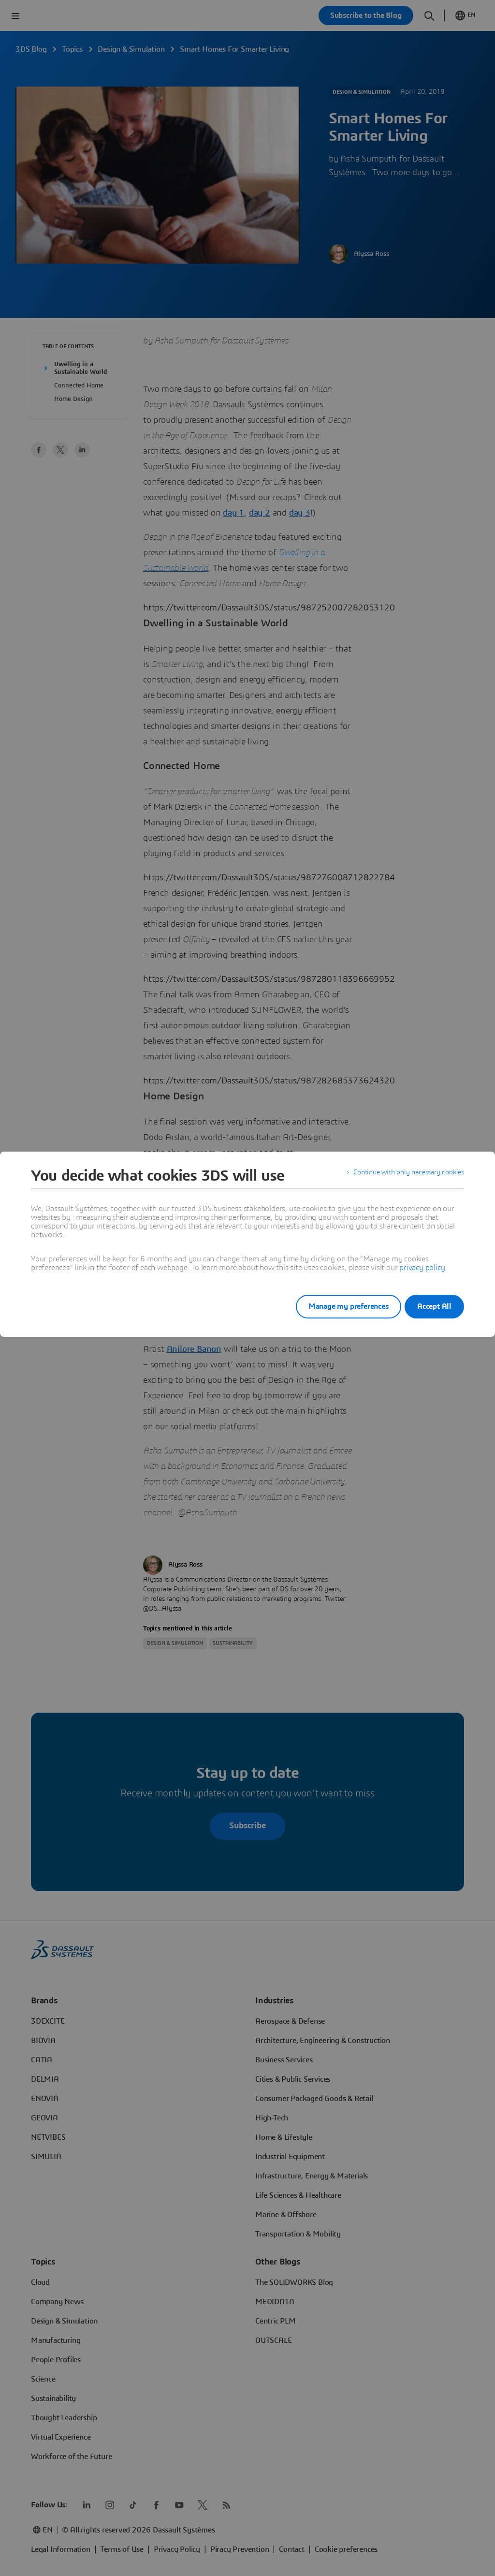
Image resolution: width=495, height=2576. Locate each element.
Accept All (434, 1306)
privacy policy (422, 1268)
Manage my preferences (336, 1306)
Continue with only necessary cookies (402, 1176)
